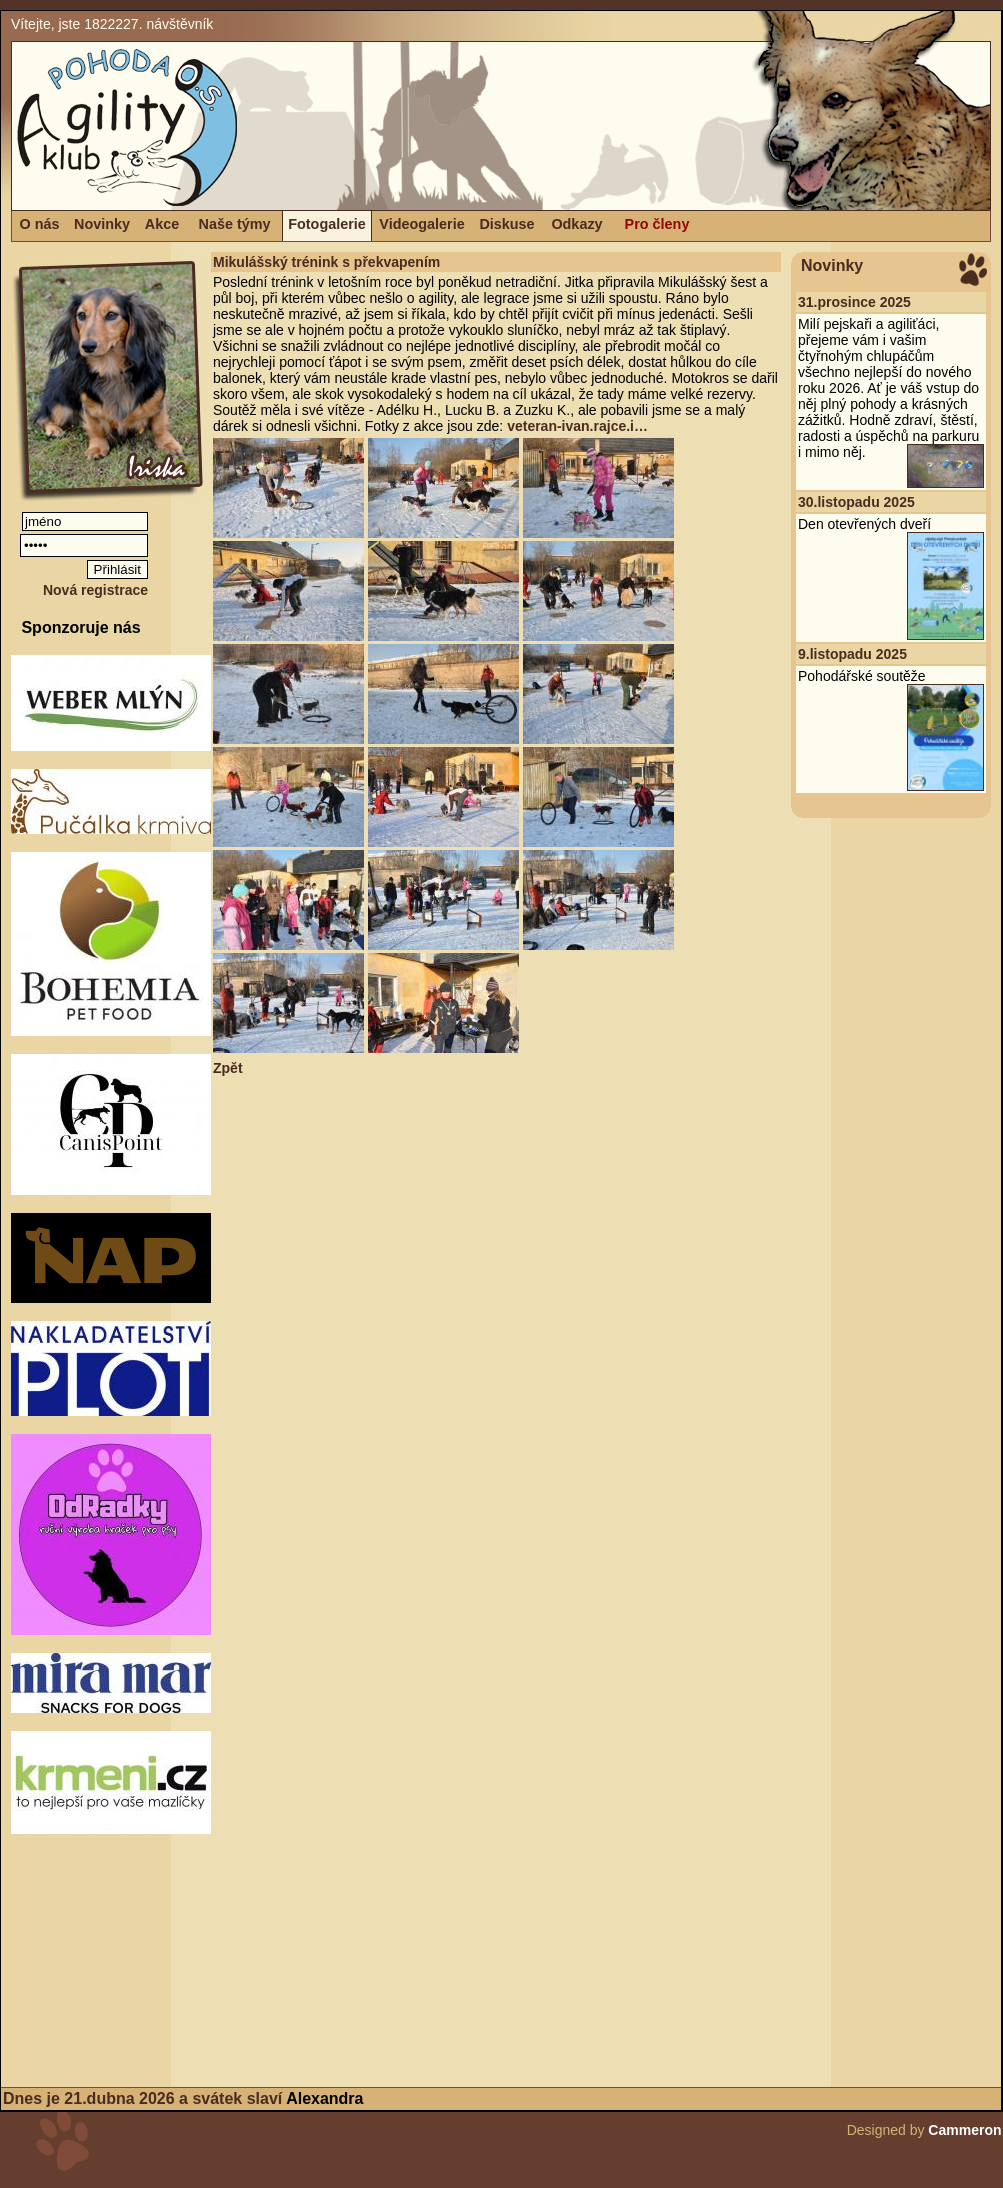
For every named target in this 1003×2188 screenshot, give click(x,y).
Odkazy (576, 224)
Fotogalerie (327, 224)
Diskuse (506, 224)
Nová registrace (95, 590)
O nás (40, 224)
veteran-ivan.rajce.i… (577, 426)
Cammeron (964, 2130)
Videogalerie (421, 224)
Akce (162, 224)
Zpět (228, 1068)
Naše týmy (235, 224)
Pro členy (657, 224)
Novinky (102, 224)
